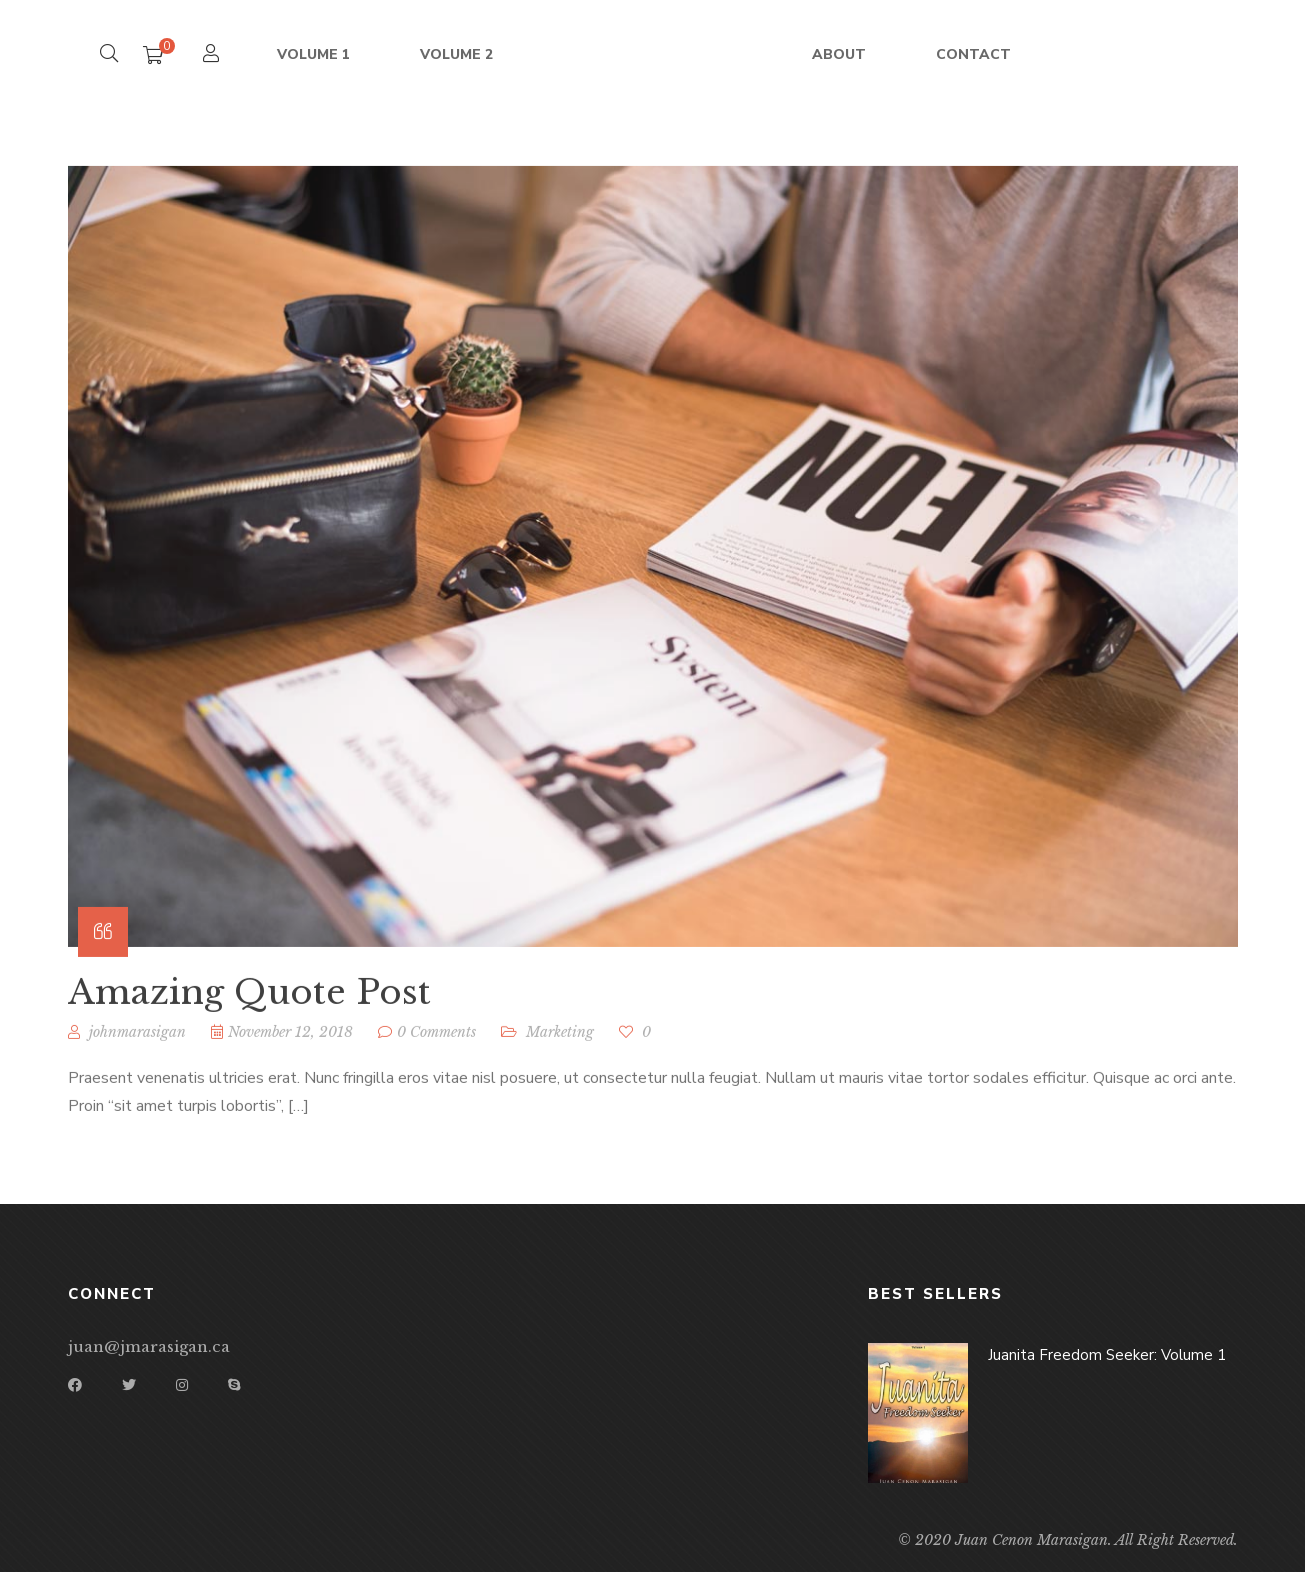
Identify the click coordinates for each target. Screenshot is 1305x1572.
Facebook (75, 1385)
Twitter (129, 1385)
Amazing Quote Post (249, 1007)
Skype (234, 1385)
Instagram (182, 1385)
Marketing (560, 1047)
